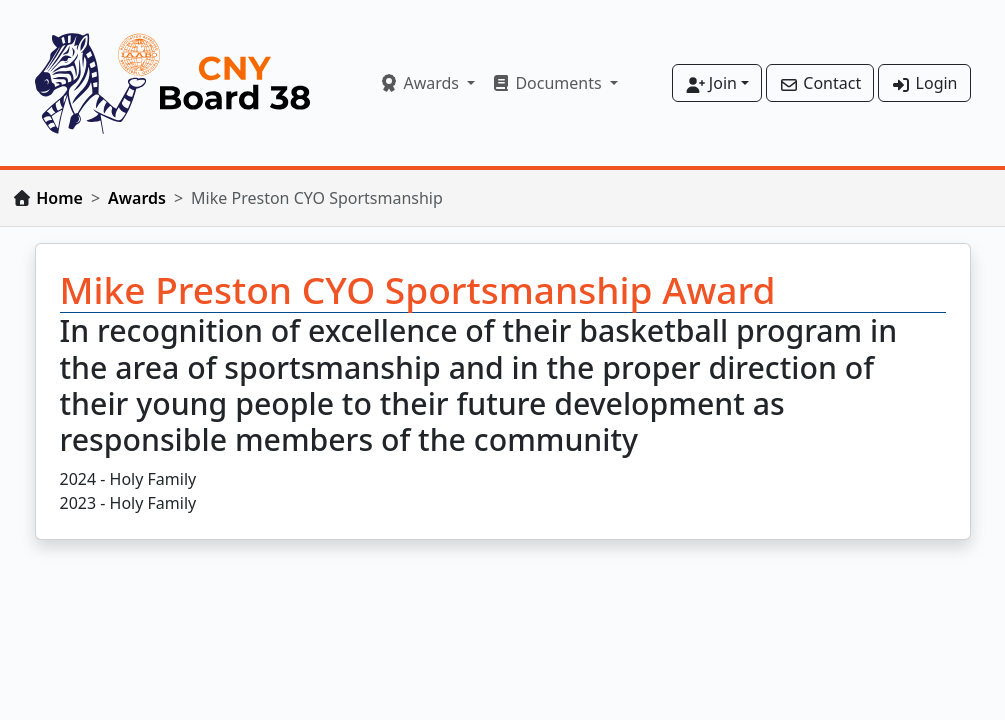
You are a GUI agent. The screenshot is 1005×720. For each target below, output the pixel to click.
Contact (820, 83)
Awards (137, 198)
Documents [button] (548, 83)
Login (924, 83)
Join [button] (711, 83)
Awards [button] (421, 83)
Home (59, 198)
